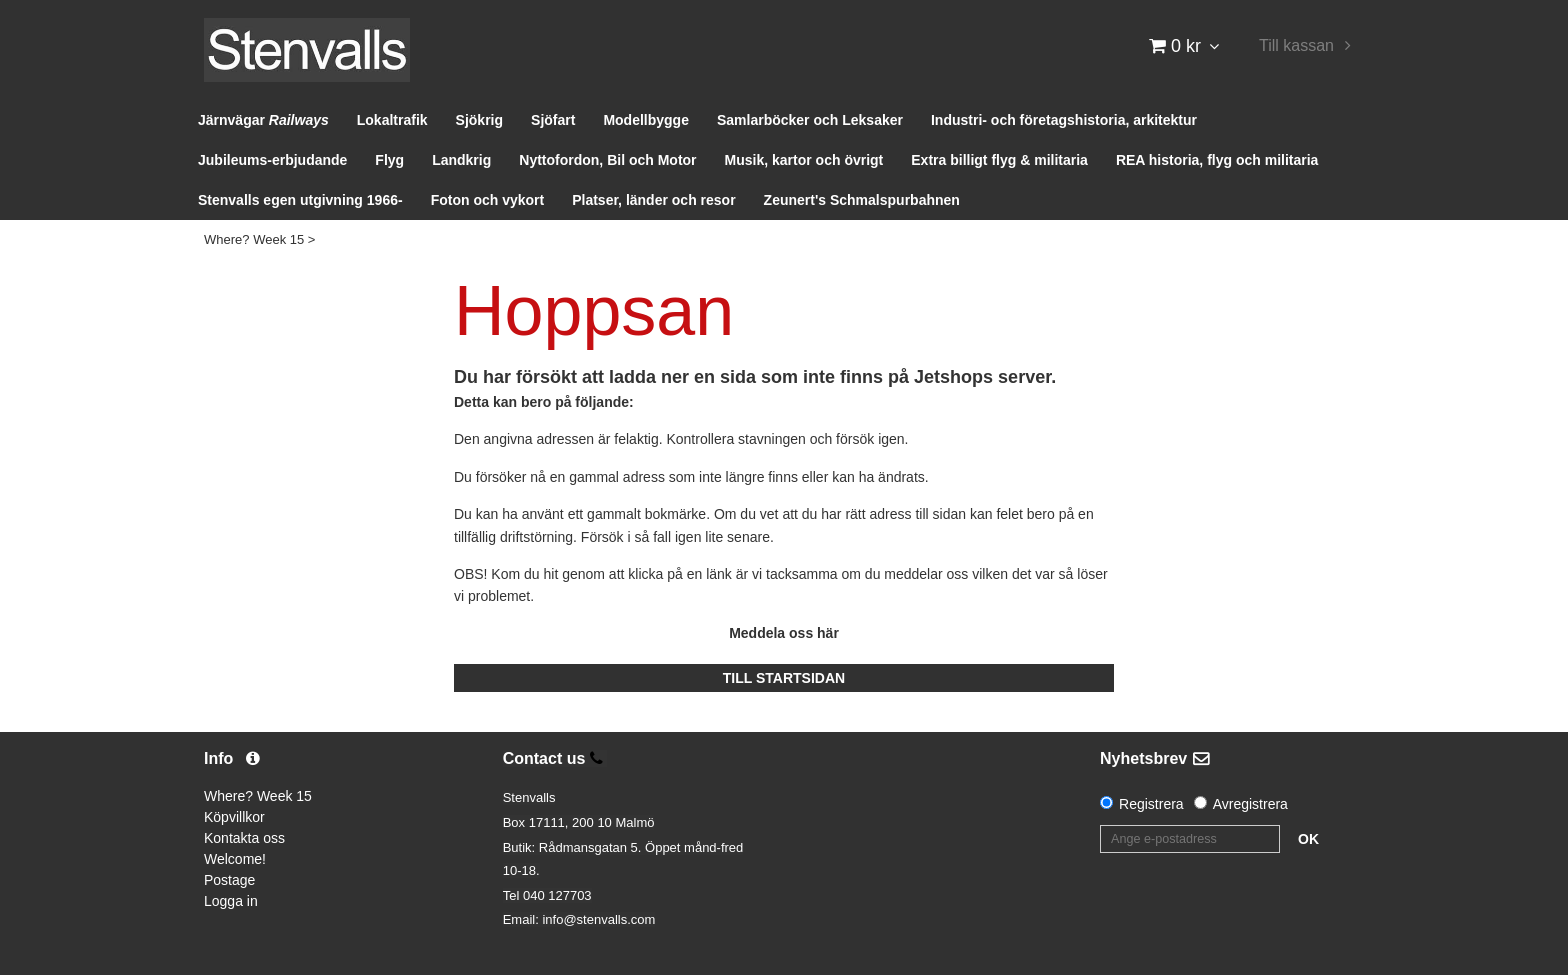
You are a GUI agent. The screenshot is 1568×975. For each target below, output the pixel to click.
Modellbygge (646, 120)
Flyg (389, 160)
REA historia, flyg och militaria (1217, 160)
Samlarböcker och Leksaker (810, 120)
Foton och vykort (488, 200)
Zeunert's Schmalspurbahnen (862, 200)
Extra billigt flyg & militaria (999, 160)
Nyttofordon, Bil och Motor (607, 160)
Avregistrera (1250, 804)
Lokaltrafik (392, 120)
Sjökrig (479, 120)
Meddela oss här (784, 633)
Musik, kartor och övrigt (804, 160)
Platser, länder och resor (653, 200)
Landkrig (461, 160)
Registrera (1151, 804)
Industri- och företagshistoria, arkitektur (1064, 120)
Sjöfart (553, 120)
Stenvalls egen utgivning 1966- (300, 200)
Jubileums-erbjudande (272, 160)
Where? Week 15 (254, 239)
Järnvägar (263, 120)
